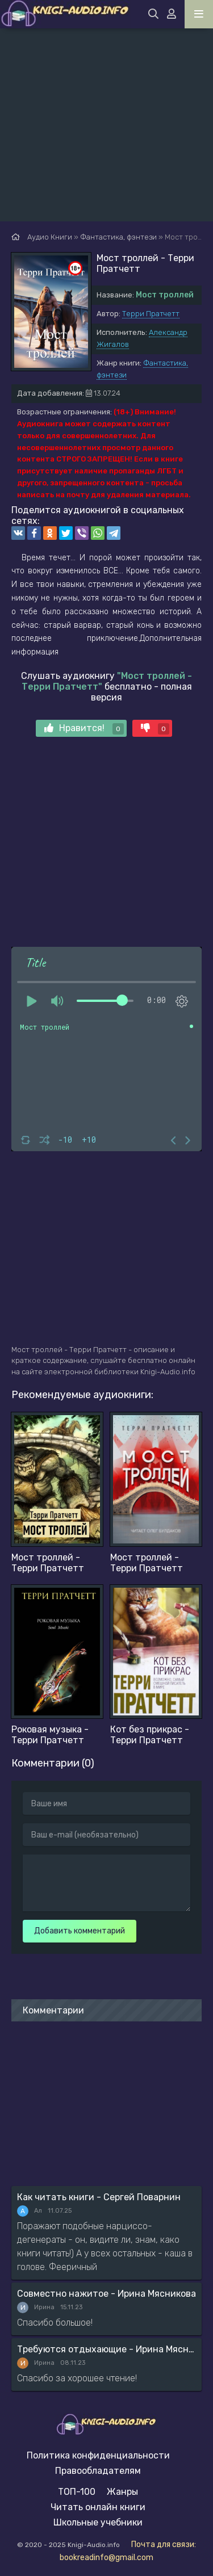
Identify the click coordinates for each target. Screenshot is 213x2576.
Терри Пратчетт (150, 313)
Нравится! (84, 729)
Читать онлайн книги (98, 2507)
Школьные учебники (98, 2522)
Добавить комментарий (79, 1931)
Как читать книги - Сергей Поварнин (99, 2197)
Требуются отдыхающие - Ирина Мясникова (106, 2349)
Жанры (122, 2491)
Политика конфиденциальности (98, 2455)
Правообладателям (98, 2470)
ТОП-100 (76, 2491)
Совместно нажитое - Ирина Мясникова (106, 2293)
